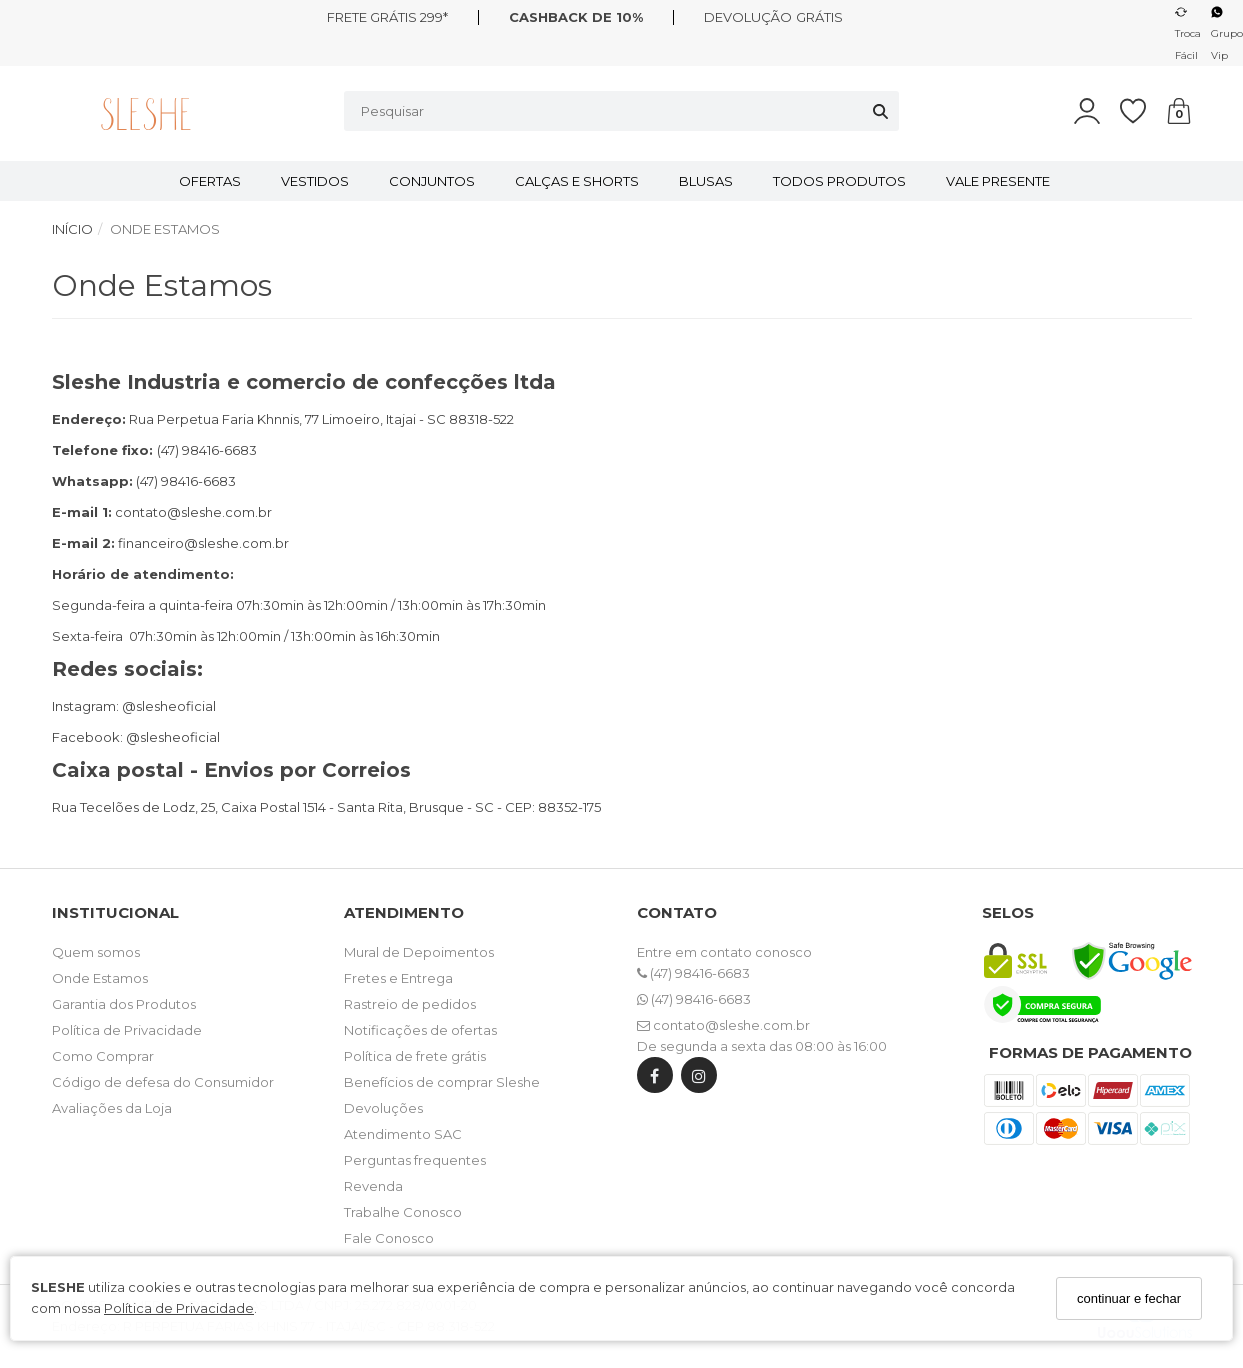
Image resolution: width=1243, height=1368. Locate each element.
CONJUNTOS (432, 181)
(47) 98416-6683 (693, 973)
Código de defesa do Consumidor (163, 1082)
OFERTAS (210, 181)
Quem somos (96, 952)
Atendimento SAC (403, 1134)
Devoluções (383, 1108)
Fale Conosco (389, 1238)
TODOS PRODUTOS (839, 181)
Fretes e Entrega (398, 978)
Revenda (373, 1186)
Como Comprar (103, 1056)
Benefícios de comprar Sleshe (442, 1082)
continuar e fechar (1129, 1298)
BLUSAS (706, 181)
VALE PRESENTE (998, 181)
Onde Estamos (100, 978)
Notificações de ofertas (420, 1030)
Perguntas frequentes (415, 1160)
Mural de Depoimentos (419, 952)
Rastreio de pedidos (410, 1004)
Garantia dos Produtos (124, 1004)
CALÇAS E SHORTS (577, 181)
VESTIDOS (315, 181)
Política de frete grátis (415, 1056)
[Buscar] (880, 111)
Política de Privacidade (179, 1308)
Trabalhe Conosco (403, 1212)
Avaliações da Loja (112, 1108)
